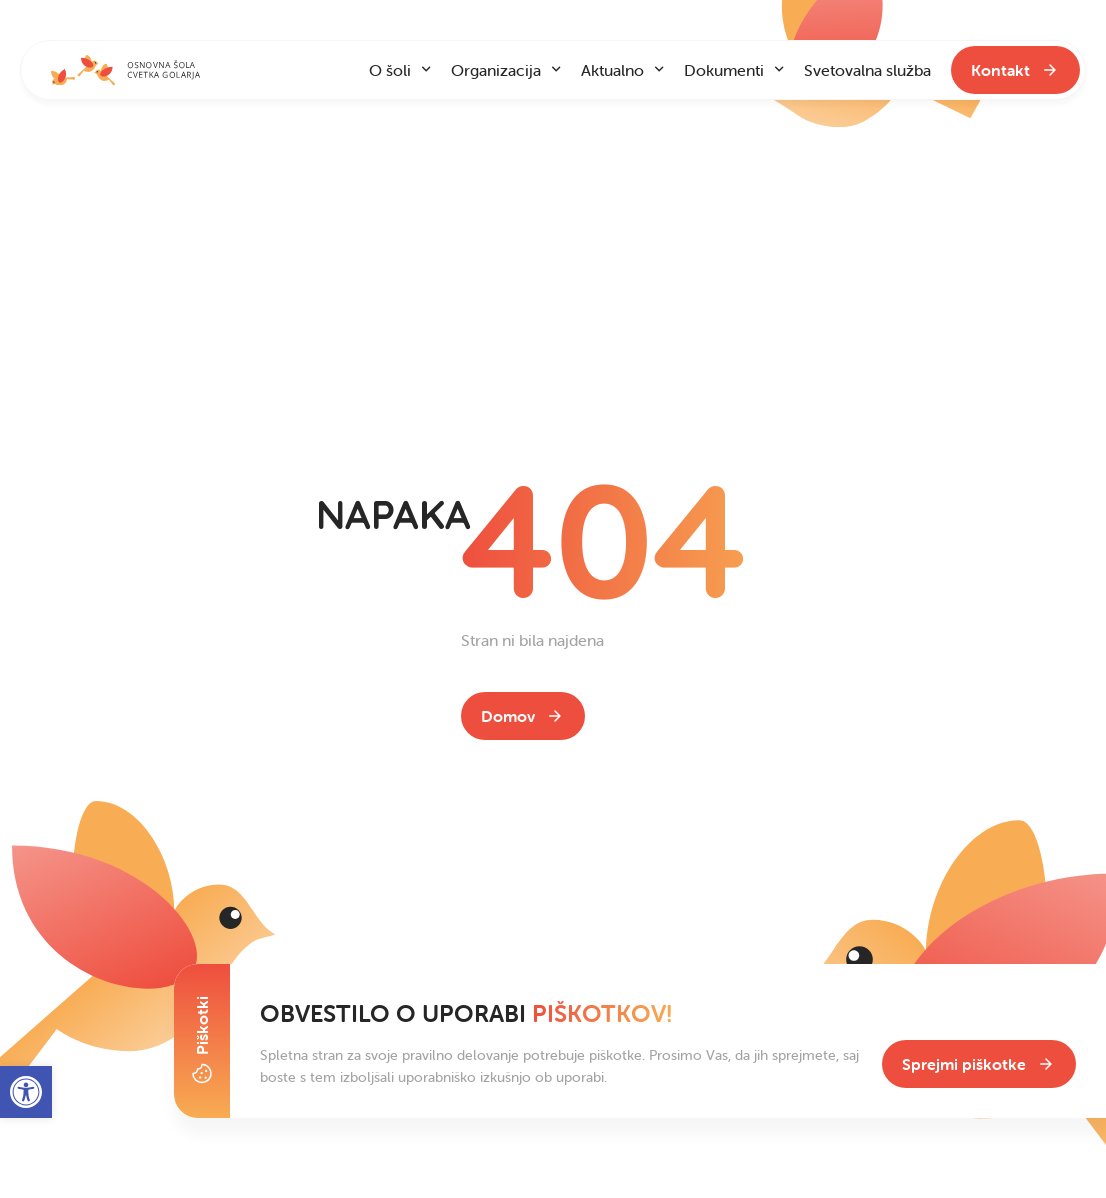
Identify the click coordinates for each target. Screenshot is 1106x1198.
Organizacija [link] (496, 70)
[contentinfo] (553, 599)
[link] (523, 716)
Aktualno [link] (612, 70)
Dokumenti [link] (724, 70)
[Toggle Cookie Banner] (202, 1041)
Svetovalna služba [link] (867, 70)
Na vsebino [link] (98, 20)
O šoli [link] (390, 70)
